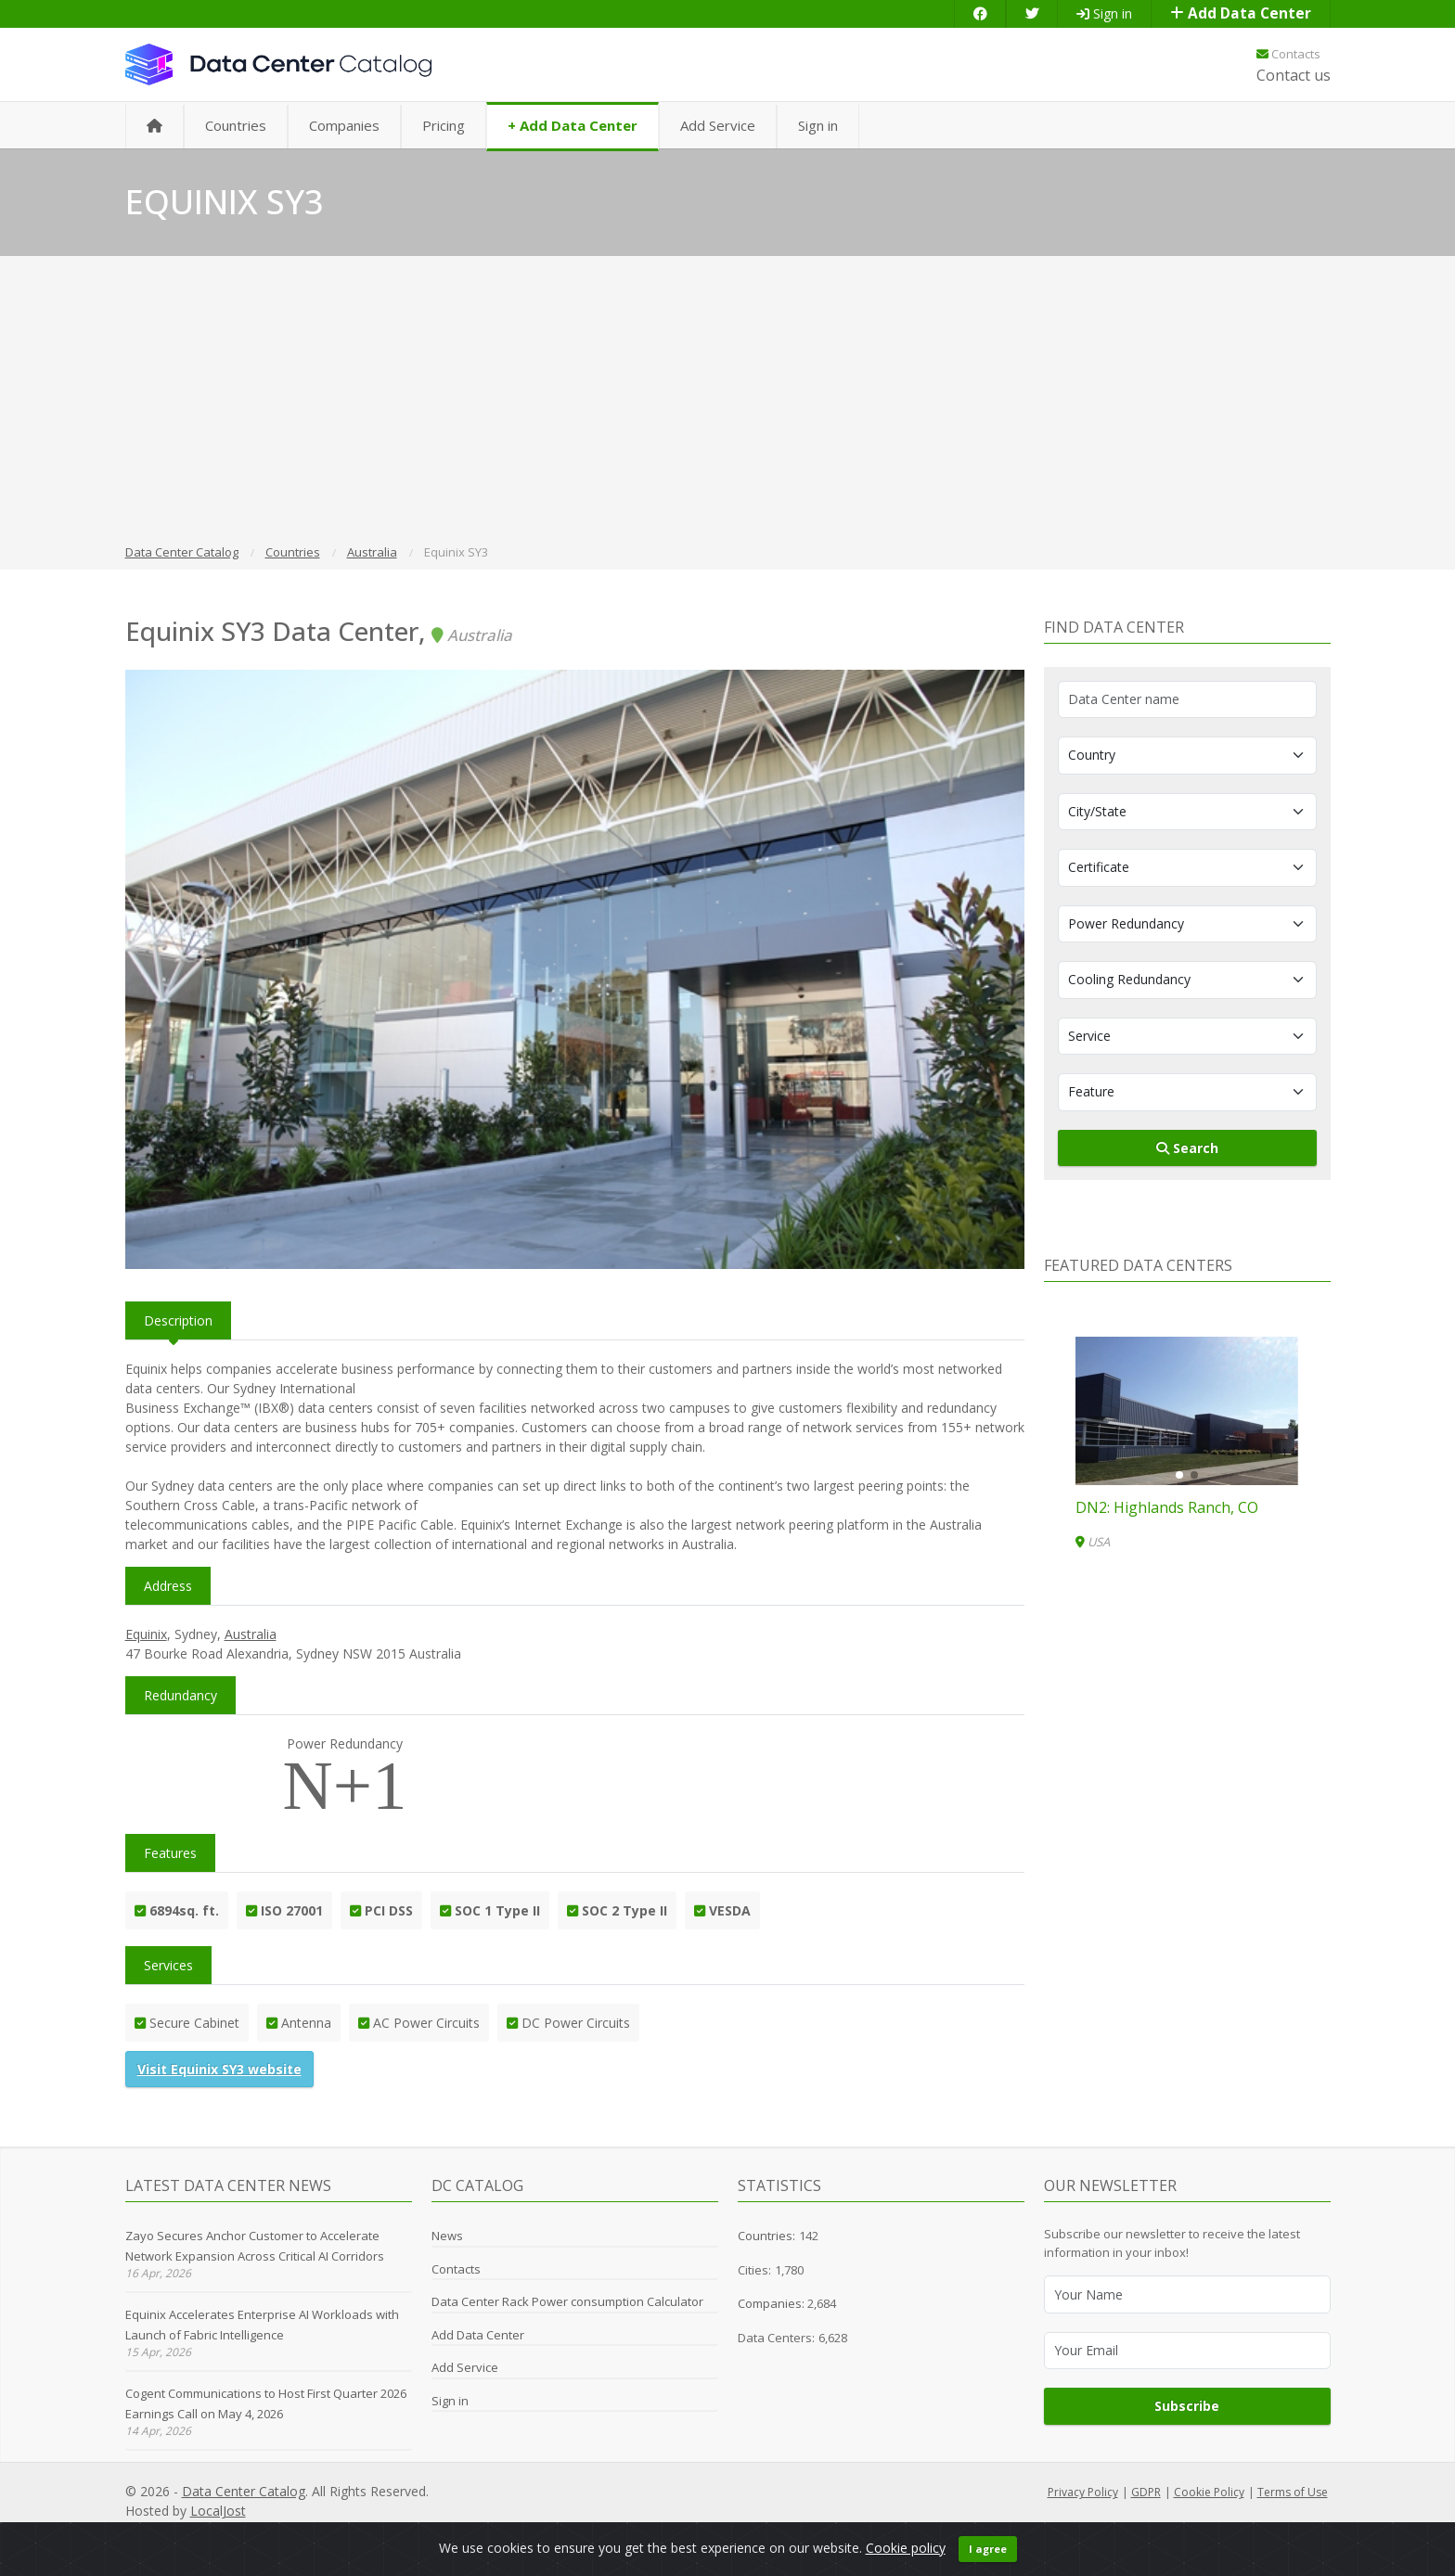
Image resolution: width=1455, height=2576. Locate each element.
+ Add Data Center (572, 125)
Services (168, 1965)
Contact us (1293, 75)
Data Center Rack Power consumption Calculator (567, 2301)
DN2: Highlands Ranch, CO (1166, 1507)
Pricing (443, 125)
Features (170, 1853)
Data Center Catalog (243, 2491)
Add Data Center (1240, 13)
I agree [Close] (988, 2558)
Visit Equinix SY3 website (219, 2069)
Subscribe (1186, 2406)
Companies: (772, 2303)
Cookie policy (906, 2557)
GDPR (1146, 2492)
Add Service (717, 125)
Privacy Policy (1083, 2492)
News (447, 2235)
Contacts (1288, 53)
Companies (344, 125)
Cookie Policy (1209, 2492)
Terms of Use (1292, 2492)
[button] (1179, 1475)
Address (168, 1586)
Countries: (766, 2235)
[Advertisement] (727, 402)
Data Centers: (776, 2337)
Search (1187, 1148)
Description (178, 1320)
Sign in (1104, 13)
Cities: (754, 2270)
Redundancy (180, 1695)
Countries (235, 125)
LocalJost (218, 2510)
